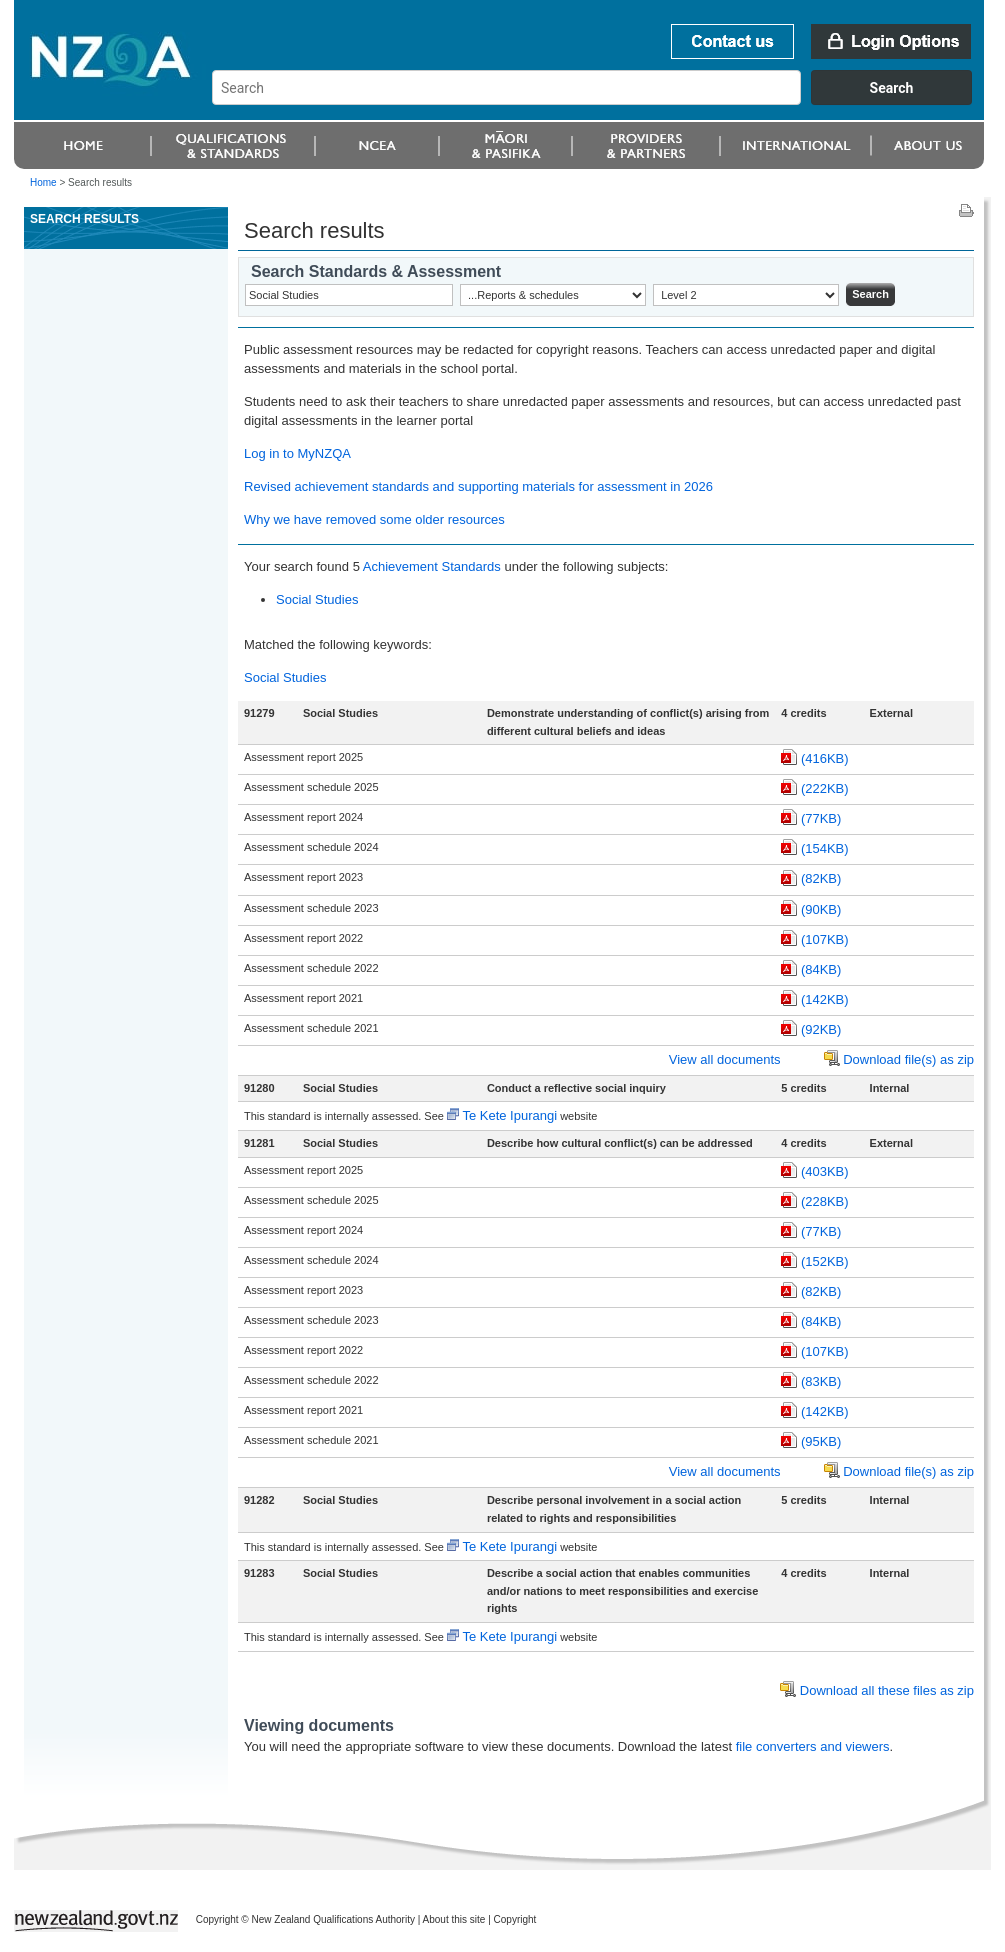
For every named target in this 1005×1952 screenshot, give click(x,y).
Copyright (515, 1919)
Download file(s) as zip (908, 1059)
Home (43, 182)
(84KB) (821, 969)
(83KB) (821, 1381)
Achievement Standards (432, 566)
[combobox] (601, 100)
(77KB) (821, 818)
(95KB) (821, 1441)
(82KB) (821, 878)
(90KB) (821, 909)
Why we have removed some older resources (374, 519)
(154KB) (825, 848)
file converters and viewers (813, 1746)
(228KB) (825, 1201)
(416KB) (825, 758)
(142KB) (825, 999)
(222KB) (825, 788)
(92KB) (821, 1029)
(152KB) (825, 1261)
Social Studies (317, 599)
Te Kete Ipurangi (509, 1115)
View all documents (725, 1059)
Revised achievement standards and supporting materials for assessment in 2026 (478, 486)
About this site (454, 1919)
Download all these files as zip (887, 1690)
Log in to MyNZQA (297, 453)
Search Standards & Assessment (376, 271)
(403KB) (825, 1171)
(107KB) (825, 939)
